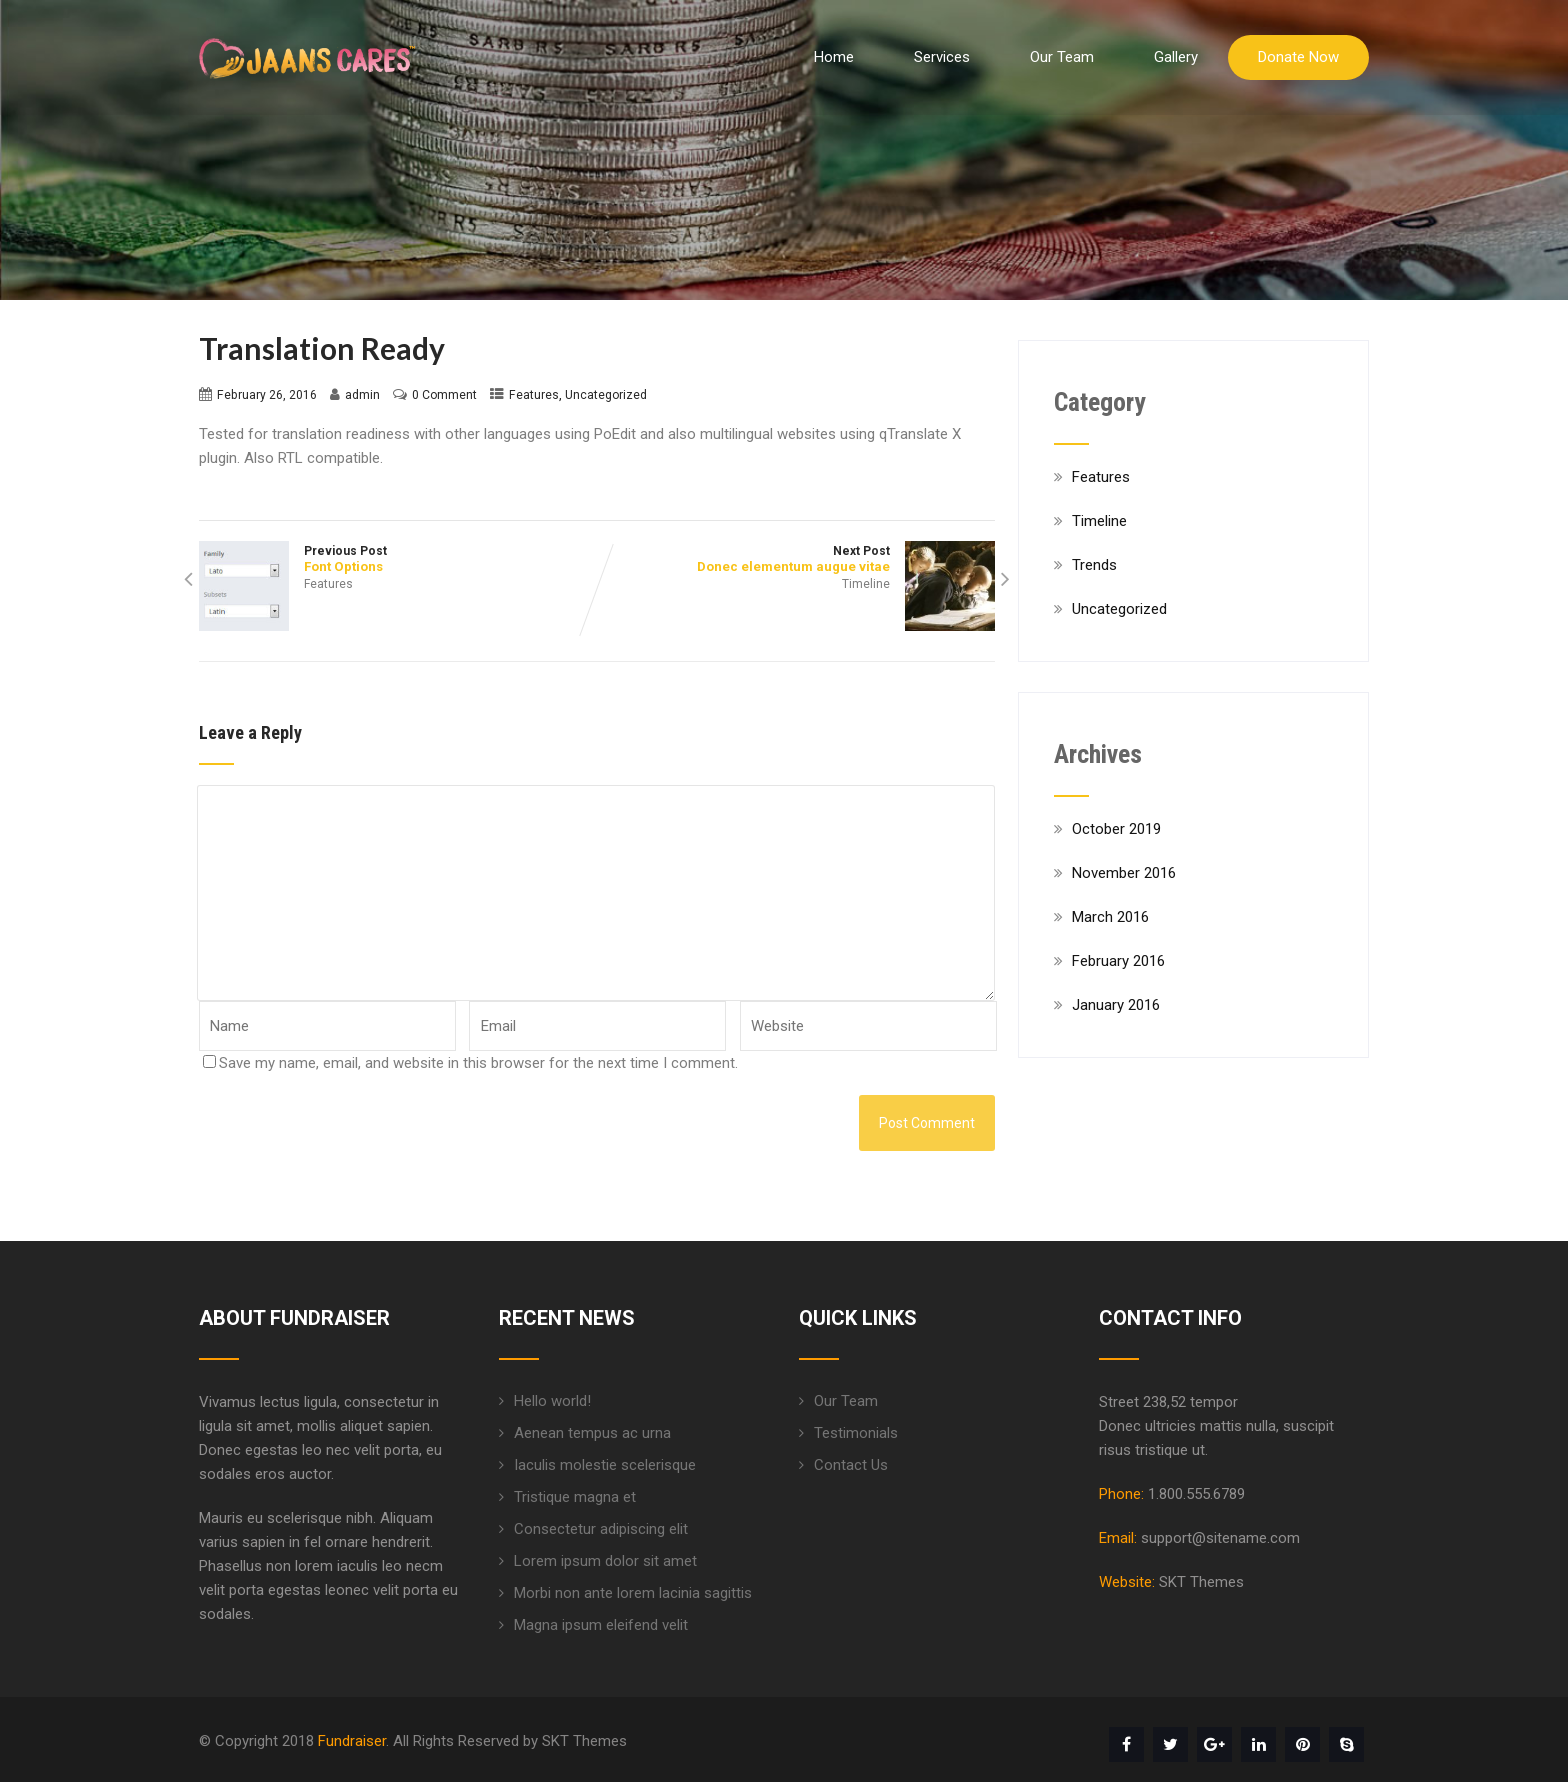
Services (942, 57)
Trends (1094, 565)
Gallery (1176, 57)
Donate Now (1298, 57)
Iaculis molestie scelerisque (605, 1465)
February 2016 (1118, 961)
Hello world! (552, 1401)
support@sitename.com (1220, 1538)
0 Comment (444, 395)
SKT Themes (1201, 1582)
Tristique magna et (575, 1497)
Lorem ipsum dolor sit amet (605, 1561)
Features (534, 395)
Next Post (796, 559)
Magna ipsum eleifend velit (601, 1625)
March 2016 (1110, 917)
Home (834, 57)
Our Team (1062, 57)
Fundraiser (352, 1741)
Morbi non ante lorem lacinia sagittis (633, 1593)
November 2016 (1124, 873)
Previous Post (398, 559)
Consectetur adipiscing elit (601, 1529)
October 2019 (1116, 829)
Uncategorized (606, 395)
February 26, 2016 (267, 395)
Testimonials (856, 1433)
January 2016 (1116, 1005)
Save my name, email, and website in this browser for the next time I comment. (478, 1063)
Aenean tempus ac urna (592, 1433)
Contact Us (851, 1465)
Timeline (866, 584)
